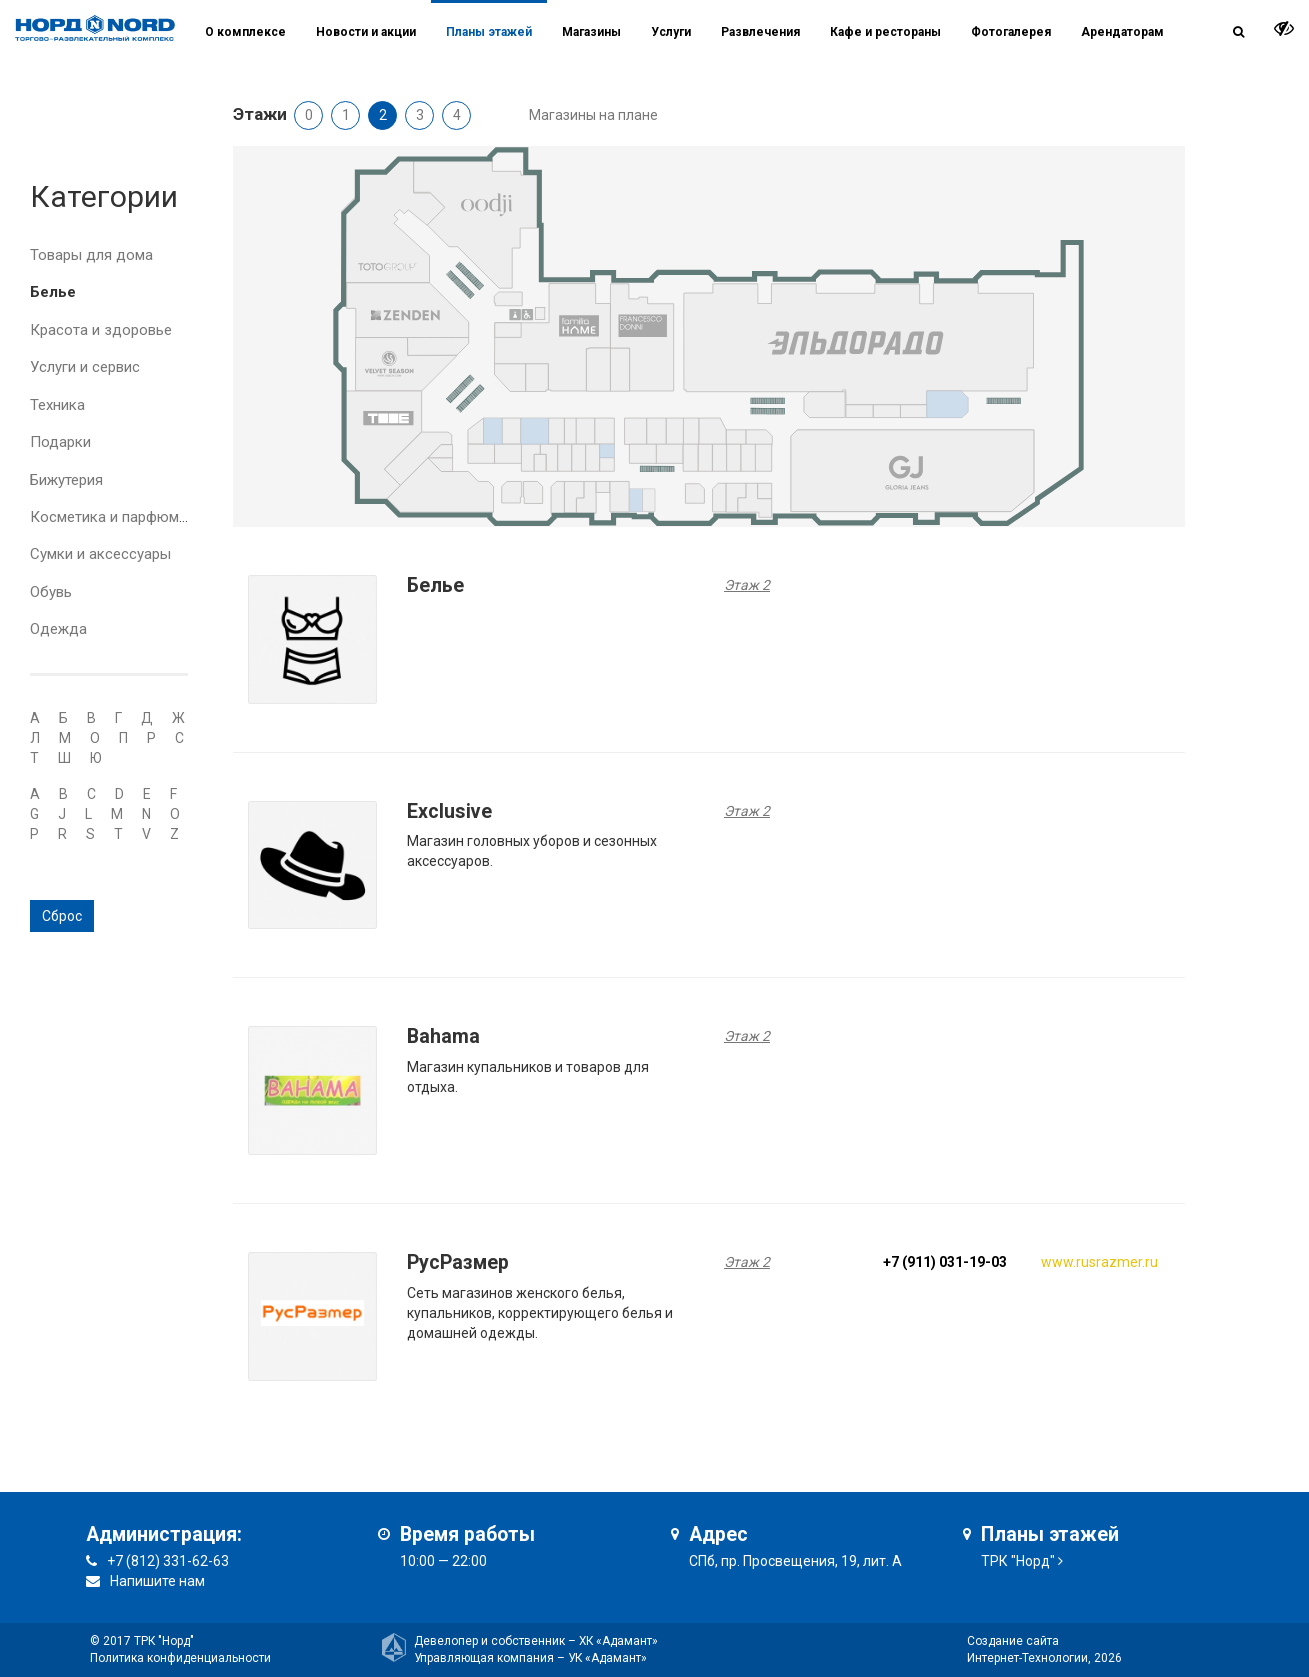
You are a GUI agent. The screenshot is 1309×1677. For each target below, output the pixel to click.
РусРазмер (458, 1262)
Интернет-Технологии (1027, 1658)
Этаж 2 (747, 585)
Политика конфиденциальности (180, 1658)
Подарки (60, 442)
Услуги (671, 32)
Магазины (591, 32)
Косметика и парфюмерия (120, 517)
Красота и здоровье (101, 330)
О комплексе (245, 32)
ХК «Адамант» (618, 1641)
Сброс (62, 916)
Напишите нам (157, 1581)
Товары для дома (91, 255)
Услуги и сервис (85, 367)
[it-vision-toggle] (1284, 28)
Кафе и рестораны (885, 32)
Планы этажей (489, 32)
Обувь (51, 592)
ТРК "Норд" (1018, 1561)
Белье (53, 292)
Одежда (58, 629)
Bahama (443, 1036)
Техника (57, 405)
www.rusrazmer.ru (1099, 1262)
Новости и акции (366, 32)
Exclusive (449, 811)
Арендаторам (1122, 32)
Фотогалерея (1011, 32)
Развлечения (760, 32)
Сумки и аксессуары (100, 554)
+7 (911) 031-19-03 (945, 1262)
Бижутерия (66, 480)
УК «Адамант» (607, 1658)
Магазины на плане (593, 115)
